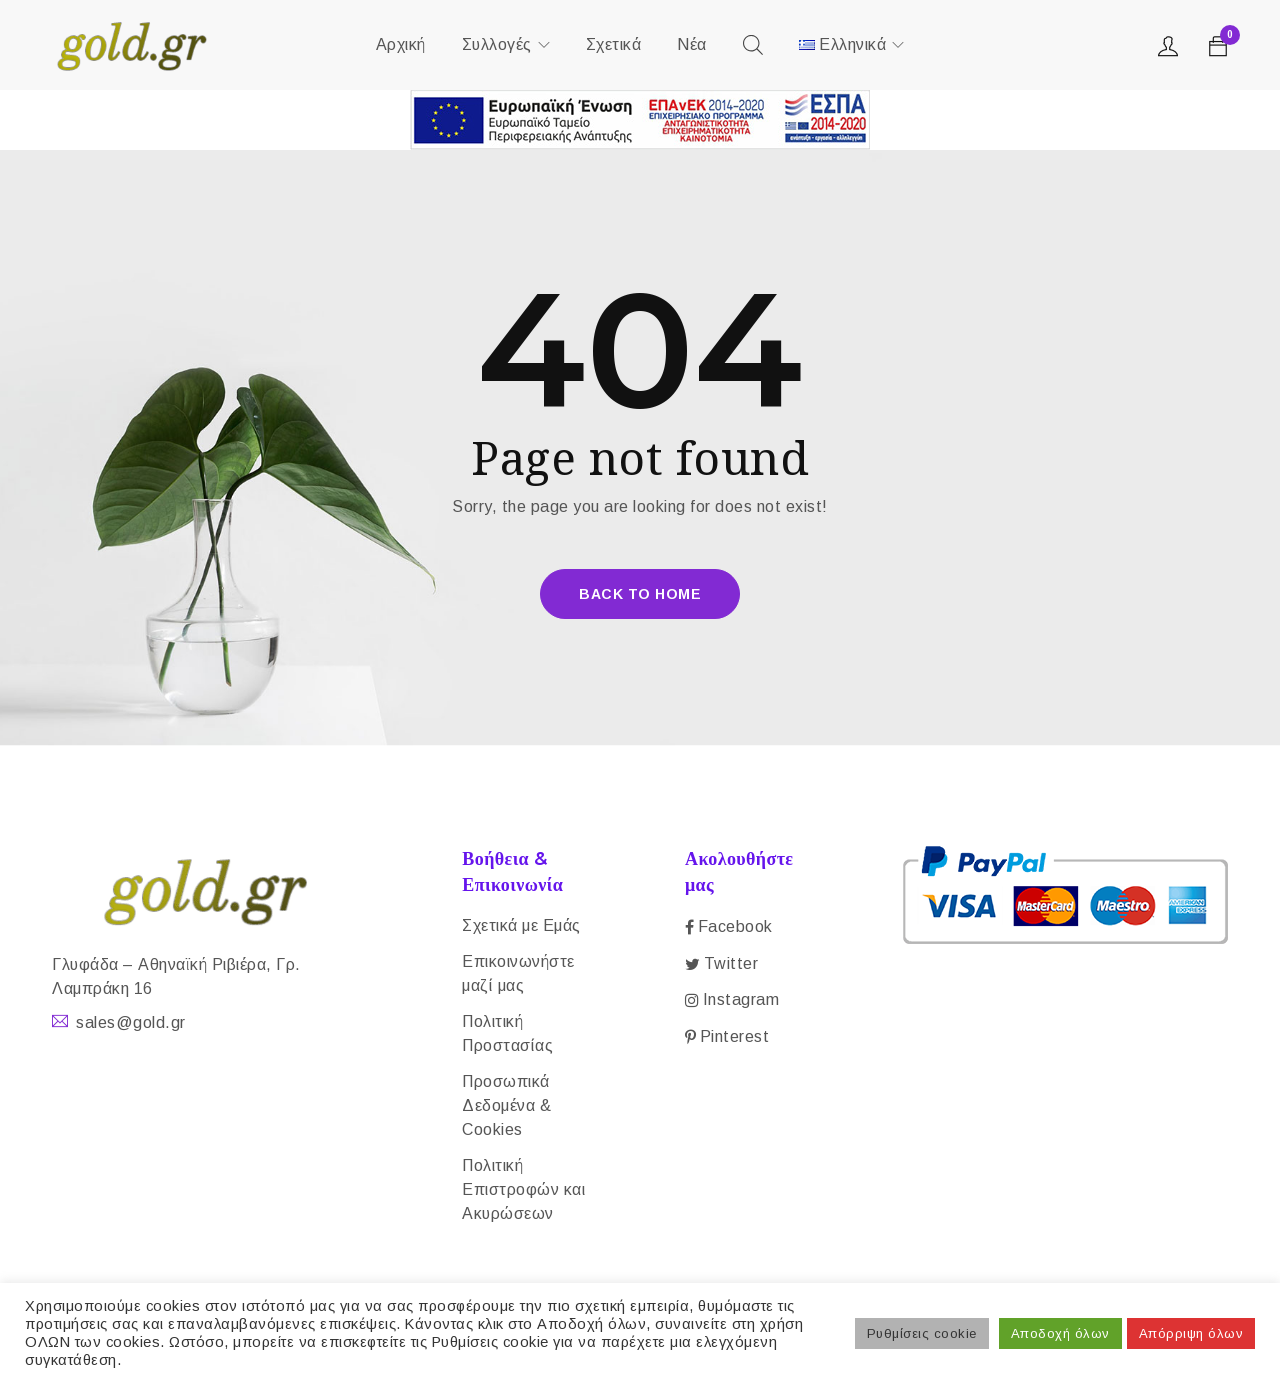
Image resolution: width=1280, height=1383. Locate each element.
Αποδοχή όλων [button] (1060, 1333)
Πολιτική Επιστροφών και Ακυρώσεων (523, 1189)
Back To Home (640, 594)
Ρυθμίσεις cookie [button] (922, 1333)
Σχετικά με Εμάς (521, 925)
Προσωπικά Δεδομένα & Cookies (506, 1105)
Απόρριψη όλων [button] (1191, 1333)
